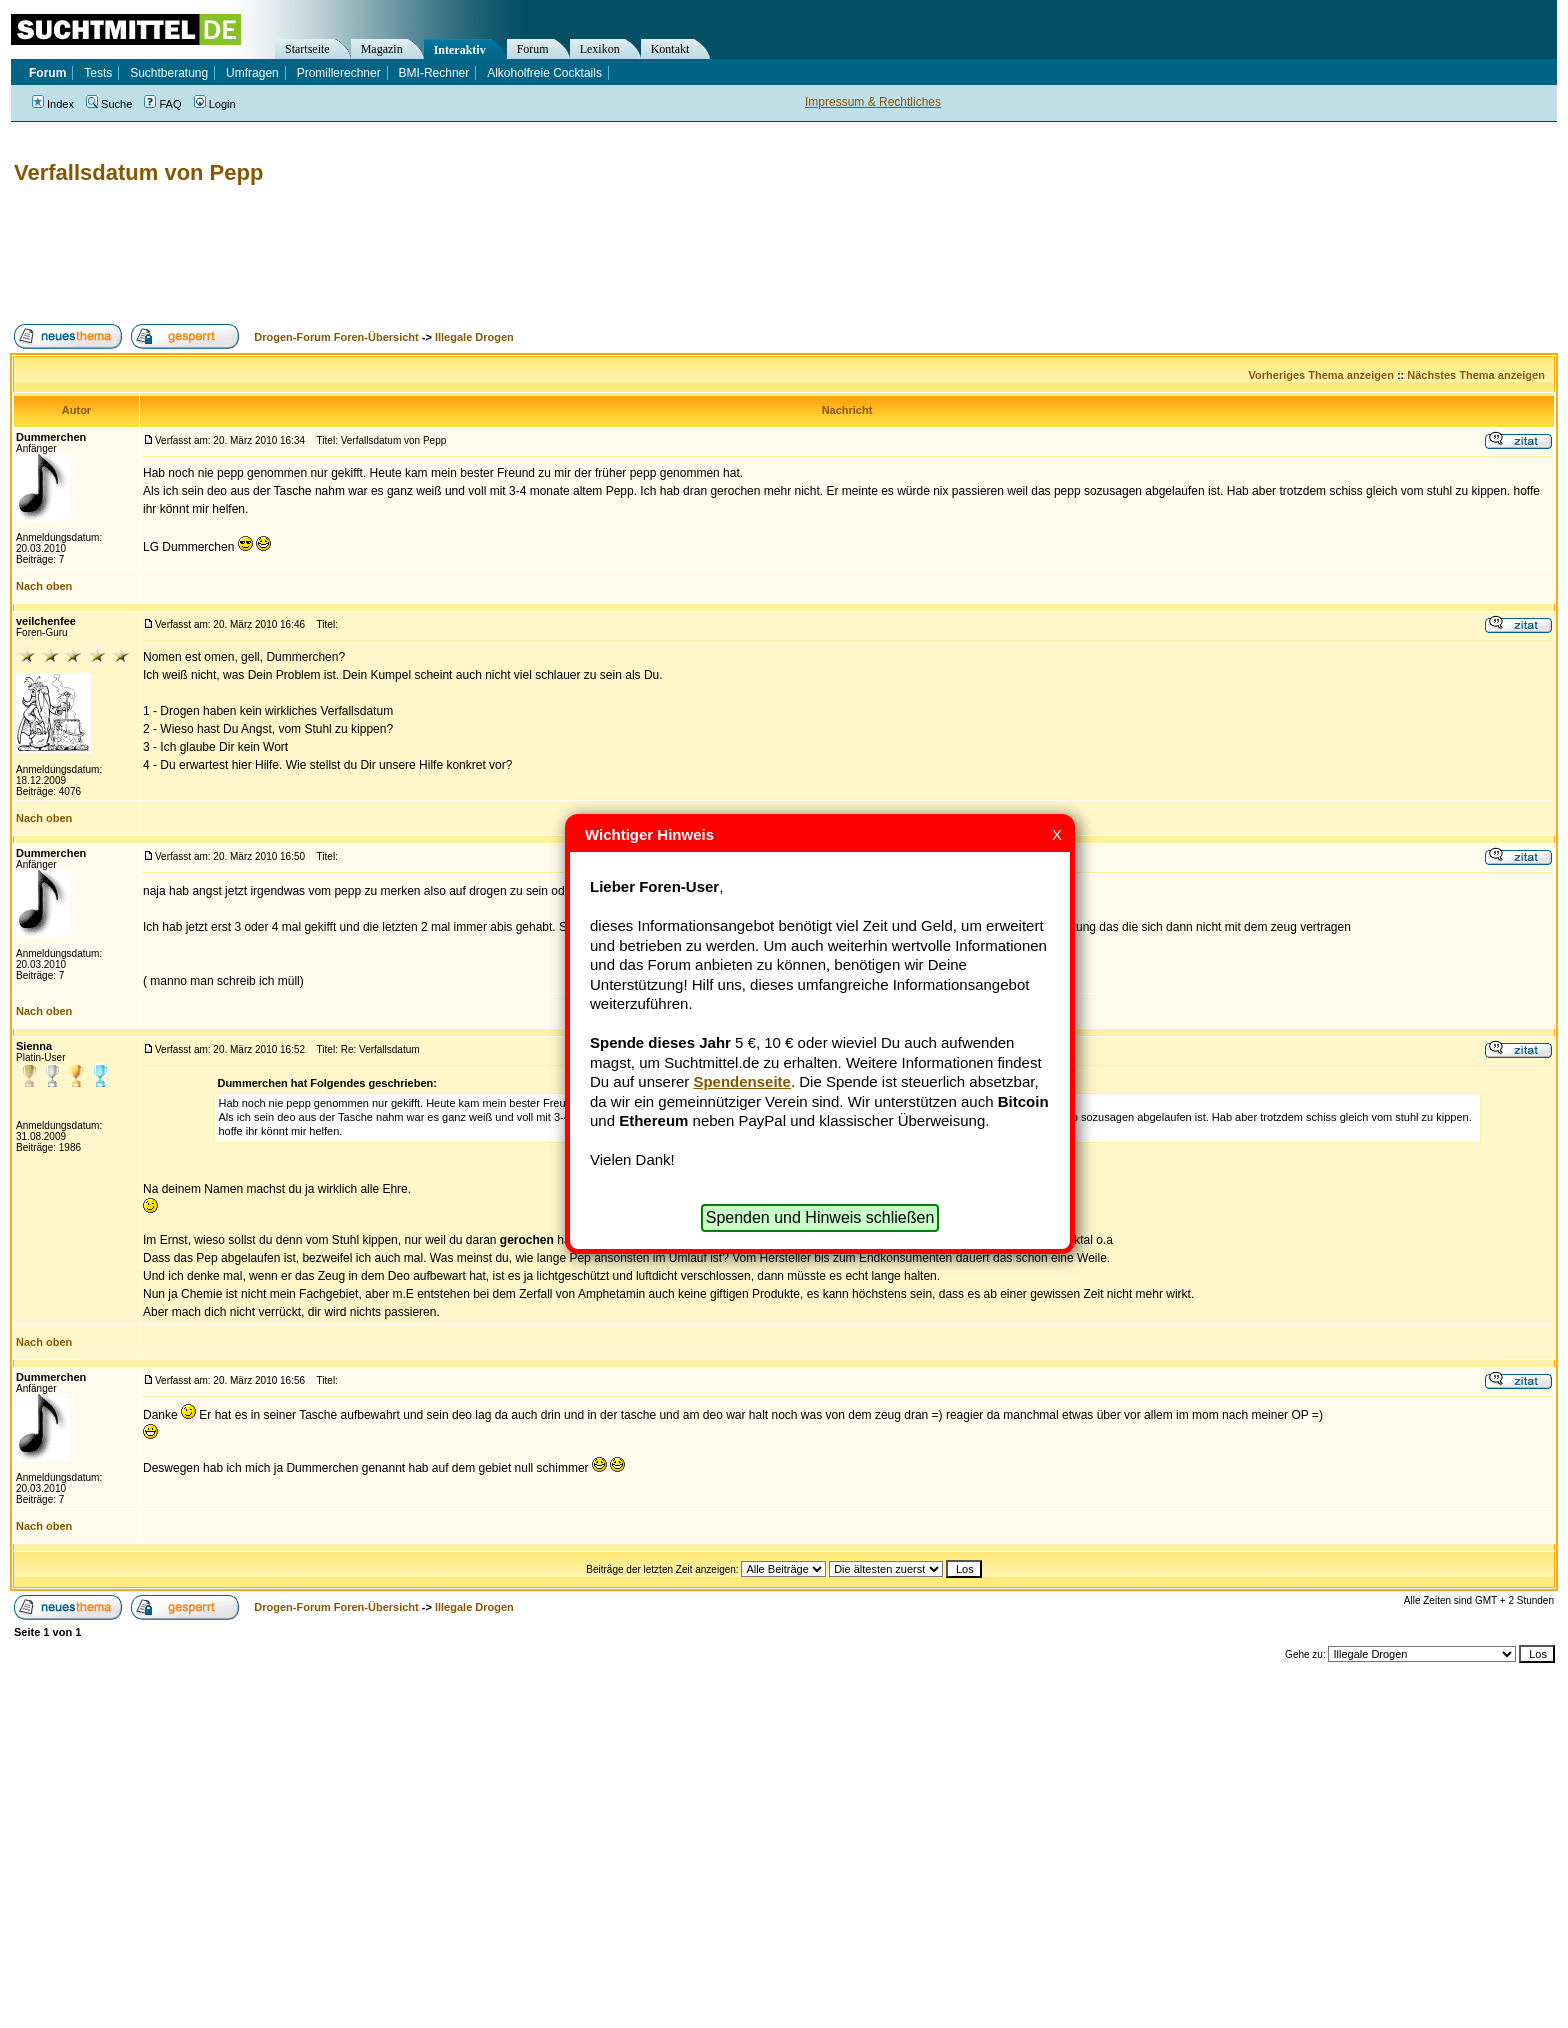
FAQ (162, 104)
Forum (533, 49)
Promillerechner (339, 73)
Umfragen (252, 73)
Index (53, 104)
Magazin (382, 49)
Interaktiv (460, 50)
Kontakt (670, 49)
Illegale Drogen (474, 337)
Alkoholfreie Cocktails (544, 73)
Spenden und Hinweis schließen (820, 1217)
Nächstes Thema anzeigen (1476, 375)
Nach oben (44, 586)
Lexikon (600, 49)
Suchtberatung (169, 73)
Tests (98, 73)
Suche (109, 104)
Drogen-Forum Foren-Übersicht (336, 337)
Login (215, 104)
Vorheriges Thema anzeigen (1321, 375)
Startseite (307, 49)
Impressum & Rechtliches (873, 102)
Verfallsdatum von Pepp (138, 172)
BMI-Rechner (434, 73)
